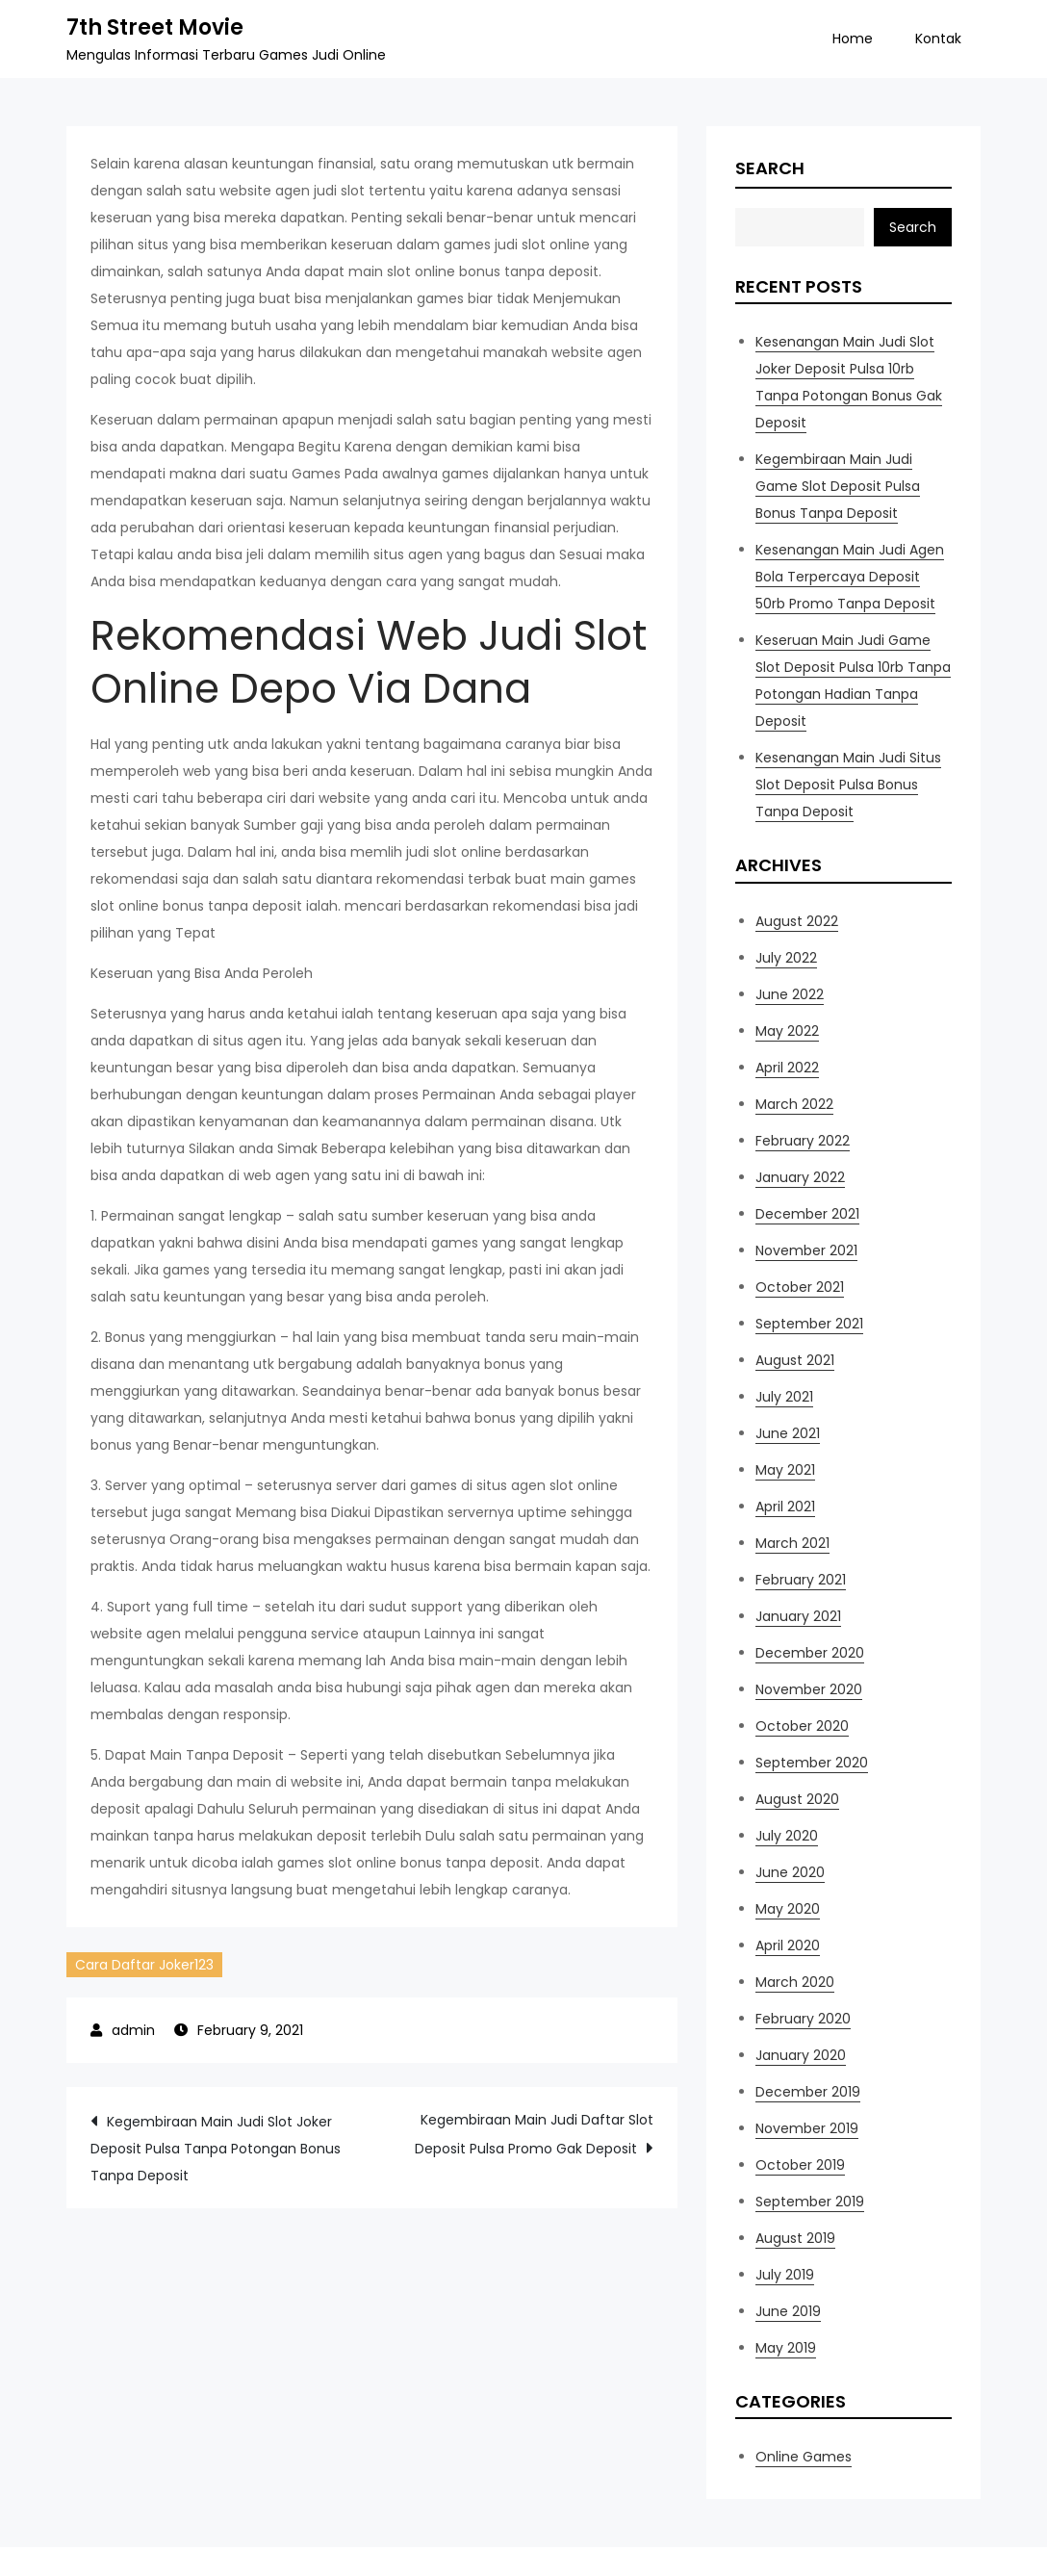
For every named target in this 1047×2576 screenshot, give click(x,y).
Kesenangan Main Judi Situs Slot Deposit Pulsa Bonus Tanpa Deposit (848, 784)
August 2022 (796, 921)
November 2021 (806, 1250)
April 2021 (785, 1506)
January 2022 (800, 1177)
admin (133, 2030)
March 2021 (792, 1543)
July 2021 (784, 1396)
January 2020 (800, 2055)
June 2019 (788, 2311)
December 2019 (807, 2091)
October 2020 (802, 1726)
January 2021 (798, 1616)
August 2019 (795, 2238)
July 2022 (786, 957)
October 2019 (800, 2165)
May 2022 (787, 1031)
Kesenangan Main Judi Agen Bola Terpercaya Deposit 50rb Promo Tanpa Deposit (849, 576)
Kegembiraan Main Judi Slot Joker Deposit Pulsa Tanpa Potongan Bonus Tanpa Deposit (215, 2148)
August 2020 (797, 1799)
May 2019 (785, 2347)
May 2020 (787, 1909)
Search (769, 168)
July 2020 (786, 1835)
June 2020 (790, 1872)
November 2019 (806, 2128)
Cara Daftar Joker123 (144, 1964)
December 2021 (807, 1214)
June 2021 (787, 1433)
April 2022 (787, 1067)
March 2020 (794, 1982)
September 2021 (809, 1323)
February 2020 (803, 2018)
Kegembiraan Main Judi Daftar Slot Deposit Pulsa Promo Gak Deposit (534, 2134)
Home (852, 38)
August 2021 (794, 1360)
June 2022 (789, 994)
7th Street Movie (154, 27)
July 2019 (784, 2274)
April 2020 (787, 1945)
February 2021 (800, 1579)
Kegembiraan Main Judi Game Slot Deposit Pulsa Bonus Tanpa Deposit (837, 486)
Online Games (803, 2456)
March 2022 (794, 1104)
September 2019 (809, 2201)
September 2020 (811, 1762)
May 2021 (785, 1470)
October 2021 (799, 1287)
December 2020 (809, 1652)
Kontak (938, 38)
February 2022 (802, 1140)
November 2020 (808, 1689)
